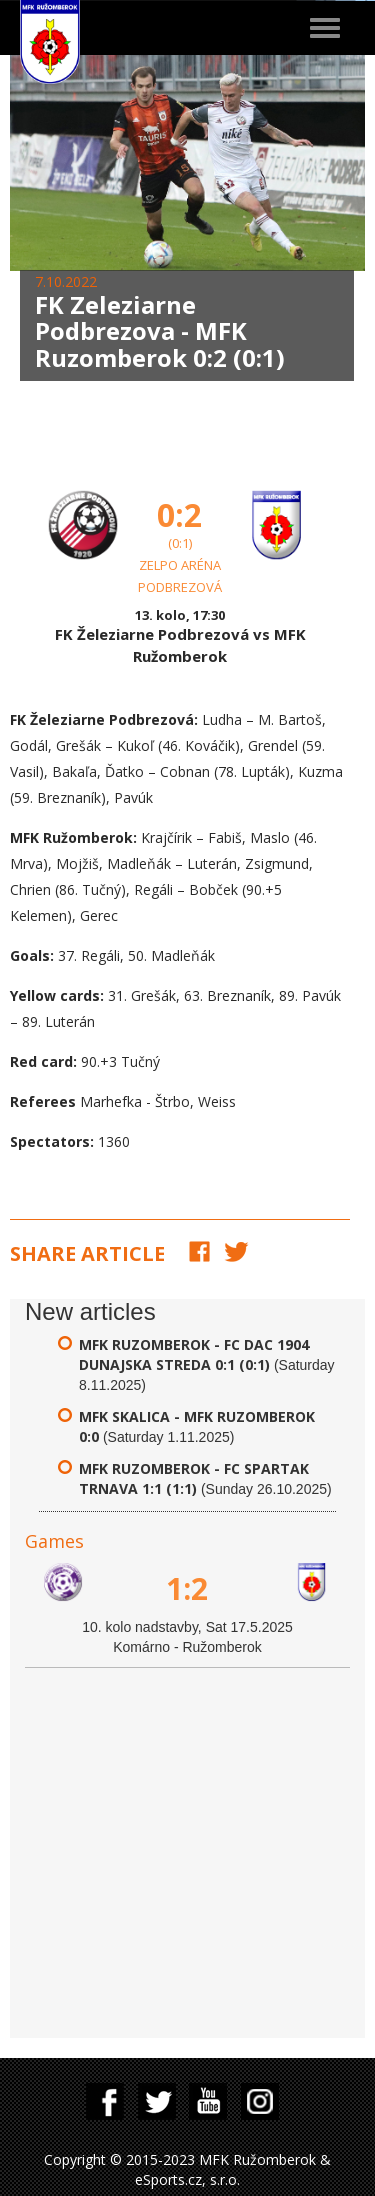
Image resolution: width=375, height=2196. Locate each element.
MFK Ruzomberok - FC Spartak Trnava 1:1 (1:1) (194, 1478)
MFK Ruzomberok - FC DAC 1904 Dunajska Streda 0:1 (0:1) (194, 1354)
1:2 (187, 1588)
